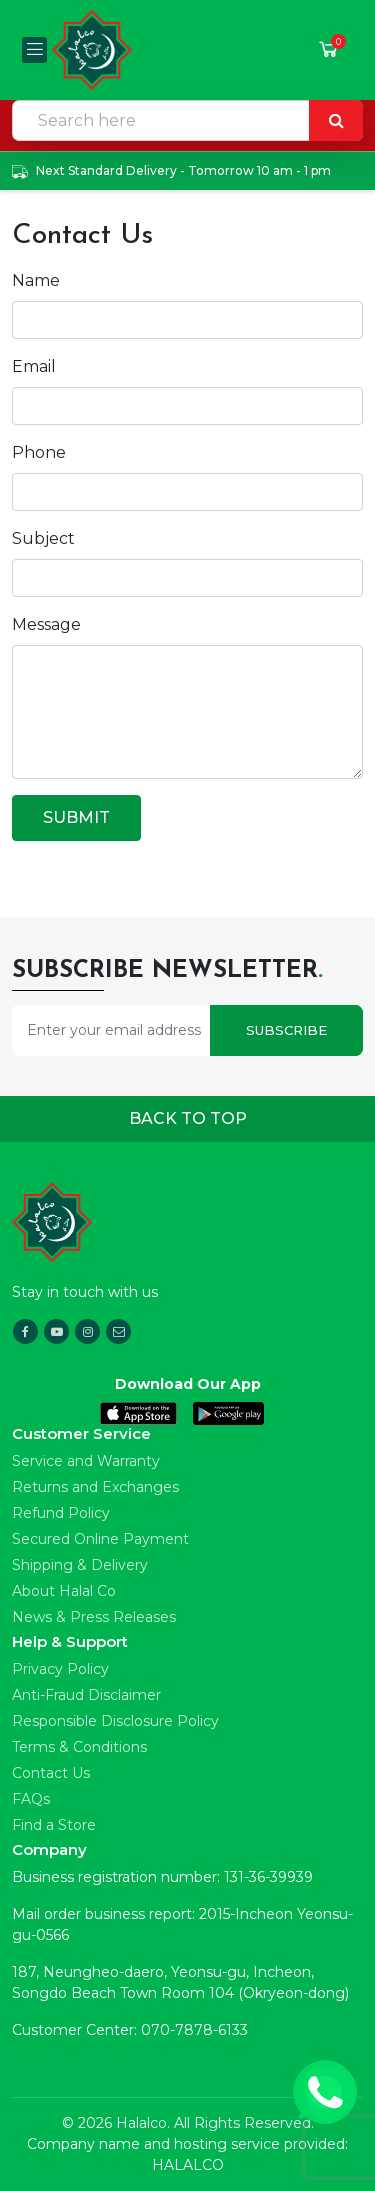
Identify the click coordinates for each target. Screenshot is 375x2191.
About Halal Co (64, 1591)
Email (34, 366)
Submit (76, 817)
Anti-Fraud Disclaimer (86, 1695)
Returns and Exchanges (95, 1487)
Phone (39, 452)
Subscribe (286, 1030)
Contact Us (51, 1773)
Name (36, 280)
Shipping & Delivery (80, 1565)
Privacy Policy (60, 1669)
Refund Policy (61, 1513)
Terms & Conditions (79, 1747)
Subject (43, 538)
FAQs (31, 1799)
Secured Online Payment (100, 1539)
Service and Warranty (86, 1461)
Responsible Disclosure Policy (115, 1721)
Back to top (188, 1118)
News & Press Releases (94, 1617)
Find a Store (54, 1825)
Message (46, 624)
